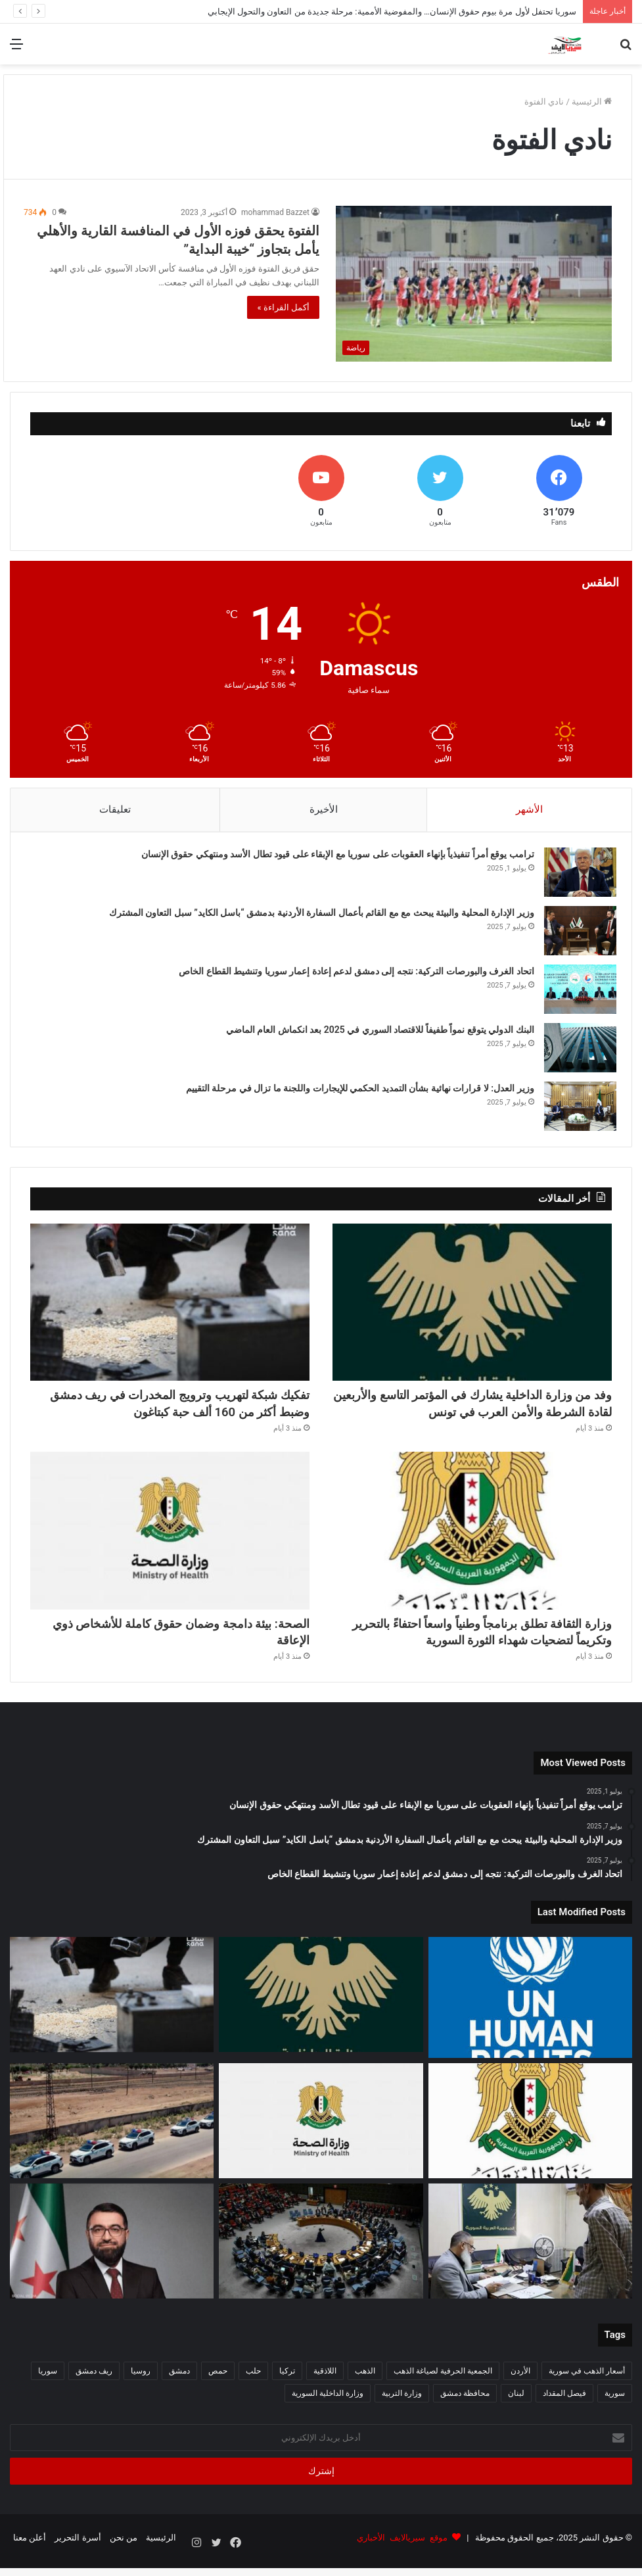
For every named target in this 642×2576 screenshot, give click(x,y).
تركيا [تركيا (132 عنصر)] (287, 2385)
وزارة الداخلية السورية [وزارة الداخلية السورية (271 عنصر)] (327, 2407)
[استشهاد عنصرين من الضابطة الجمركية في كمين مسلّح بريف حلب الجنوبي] (112, 2134)
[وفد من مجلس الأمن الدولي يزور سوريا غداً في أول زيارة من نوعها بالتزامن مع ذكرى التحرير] (321, 2254)
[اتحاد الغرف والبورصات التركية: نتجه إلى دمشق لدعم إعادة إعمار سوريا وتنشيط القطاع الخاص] (575, 993)
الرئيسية (592, 102)
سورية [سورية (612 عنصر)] (615, 2407)
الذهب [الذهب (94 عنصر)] (365, 2385)
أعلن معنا (29, 2552)
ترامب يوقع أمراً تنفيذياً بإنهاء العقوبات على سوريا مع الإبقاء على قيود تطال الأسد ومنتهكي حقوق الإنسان (333, 858)
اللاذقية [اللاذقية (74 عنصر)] (324, 2385)
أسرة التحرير (78, 2552)
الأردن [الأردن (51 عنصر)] (520, 2385)
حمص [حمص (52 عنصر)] (217, 2385)
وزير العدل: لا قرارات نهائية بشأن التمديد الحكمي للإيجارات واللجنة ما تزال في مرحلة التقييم (355, 1092)
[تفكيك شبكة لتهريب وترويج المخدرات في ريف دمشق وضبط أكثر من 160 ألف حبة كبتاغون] (170, 1311)
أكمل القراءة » (283, 307)
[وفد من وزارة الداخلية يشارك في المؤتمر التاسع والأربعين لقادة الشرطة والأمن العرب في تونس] (472, 1311)
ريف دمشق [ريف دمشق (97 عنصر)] (94, 2385)
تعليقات (115, 809)
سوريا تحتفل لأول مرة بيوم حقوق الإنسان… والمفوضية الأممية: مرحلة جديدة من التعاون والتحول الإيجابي (392, 11)
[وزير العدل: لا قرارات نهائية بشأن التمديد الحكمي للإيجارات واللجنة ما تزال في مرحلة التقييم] (575, 1110)
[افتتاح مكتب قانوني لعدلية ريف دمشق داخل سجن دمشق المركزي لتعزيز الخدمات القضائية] (530, 2254)
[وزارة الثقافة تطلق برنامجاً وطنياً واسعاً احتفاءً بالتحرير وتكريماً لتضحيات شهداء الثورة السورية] (472, 1542)
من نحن (123, 2552)
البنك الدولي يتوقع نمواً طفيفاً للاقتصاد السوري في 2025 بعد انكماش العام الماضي (375, 1034)
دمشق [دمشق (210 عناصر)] (179, 2385)
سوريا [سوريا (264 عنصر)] (47, 2385)
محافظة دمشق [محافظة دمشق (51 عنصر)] (465, 2407)
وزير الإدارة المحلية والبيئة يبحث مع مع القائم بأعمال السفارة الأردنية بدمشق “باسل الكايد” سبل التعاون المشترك (317, 917)
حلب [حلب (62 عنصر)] (253, 2385)
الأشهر (529, 809)
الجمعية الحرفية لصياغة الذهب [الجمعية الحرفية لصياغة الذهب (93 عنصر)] (443, 2385)
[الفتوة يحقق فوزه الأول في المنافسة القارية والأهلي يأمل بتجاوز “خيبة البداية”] (474, 284)
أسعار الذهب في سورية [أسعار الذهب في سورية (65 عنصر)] (587, 2385)
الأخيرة (324, 809)
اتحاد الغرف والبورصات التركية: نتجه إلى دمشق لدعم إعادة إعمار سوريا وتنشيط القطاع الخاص (352, 975)
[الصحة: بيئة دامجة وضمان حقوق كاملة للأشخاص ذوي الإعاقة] (170, 1542)
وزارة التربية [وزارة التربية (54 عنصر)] (402, 2407)
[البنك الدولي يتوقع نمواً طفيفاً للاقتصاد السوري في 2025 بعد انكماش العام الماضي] (575, 1052)
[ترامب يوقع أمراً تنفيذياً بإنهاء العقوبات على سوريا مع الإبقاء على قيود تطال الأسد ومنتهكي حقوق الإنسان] (575, 876)
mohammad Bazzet (275, 212)
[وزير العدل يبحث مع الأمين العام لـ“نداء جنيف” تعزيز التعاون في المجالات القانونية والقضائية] (112, 2254)
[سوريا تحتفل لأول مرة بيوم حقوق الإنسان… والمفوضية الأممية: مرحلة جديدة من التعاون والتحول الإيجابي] (530, 2011)
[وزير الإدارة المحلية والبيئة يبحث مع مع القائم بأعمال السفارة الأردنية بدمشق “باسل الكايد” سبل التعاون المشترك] (575, 935)
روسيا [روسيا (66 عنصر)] (140, 2385)
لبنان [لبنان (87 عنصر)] (516, 2407)
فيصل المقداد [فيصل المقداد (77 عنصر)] (564, 2407)
